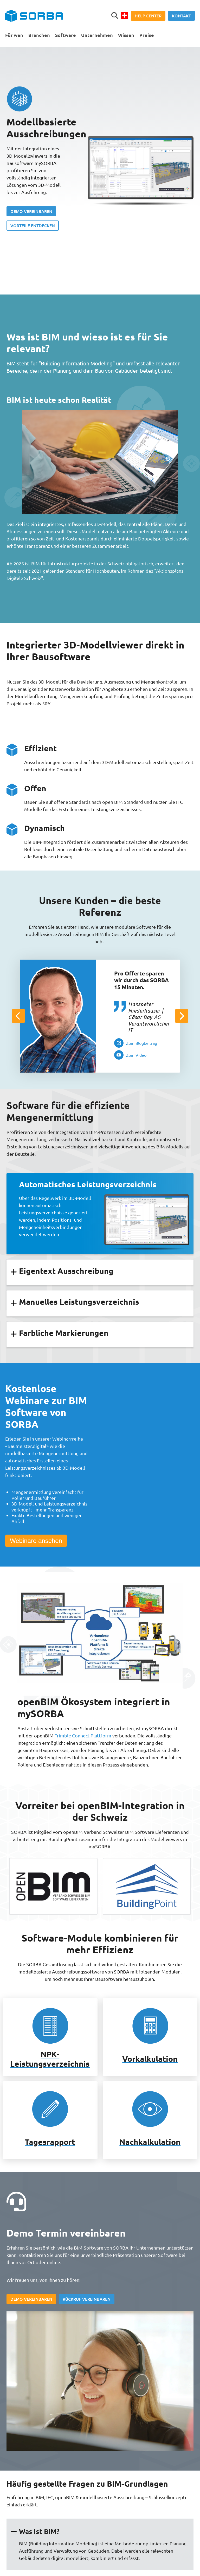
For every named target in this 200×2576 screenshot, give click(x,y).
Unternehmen (97, 35)
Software (65, 35)
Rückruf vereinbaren (87, 2299)
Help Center (148, 15)
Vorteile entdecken (32, 225)
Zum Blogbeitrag (141, 1043)
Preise (146, 35)
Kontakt (181, 15)
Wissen (126, 35)
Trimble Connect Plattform (83, 1735)
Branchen (39, 35)
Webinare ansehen (36, 1540)
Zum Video (136, 1055)
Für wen (14, 35)
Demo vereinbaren (31, 211)
